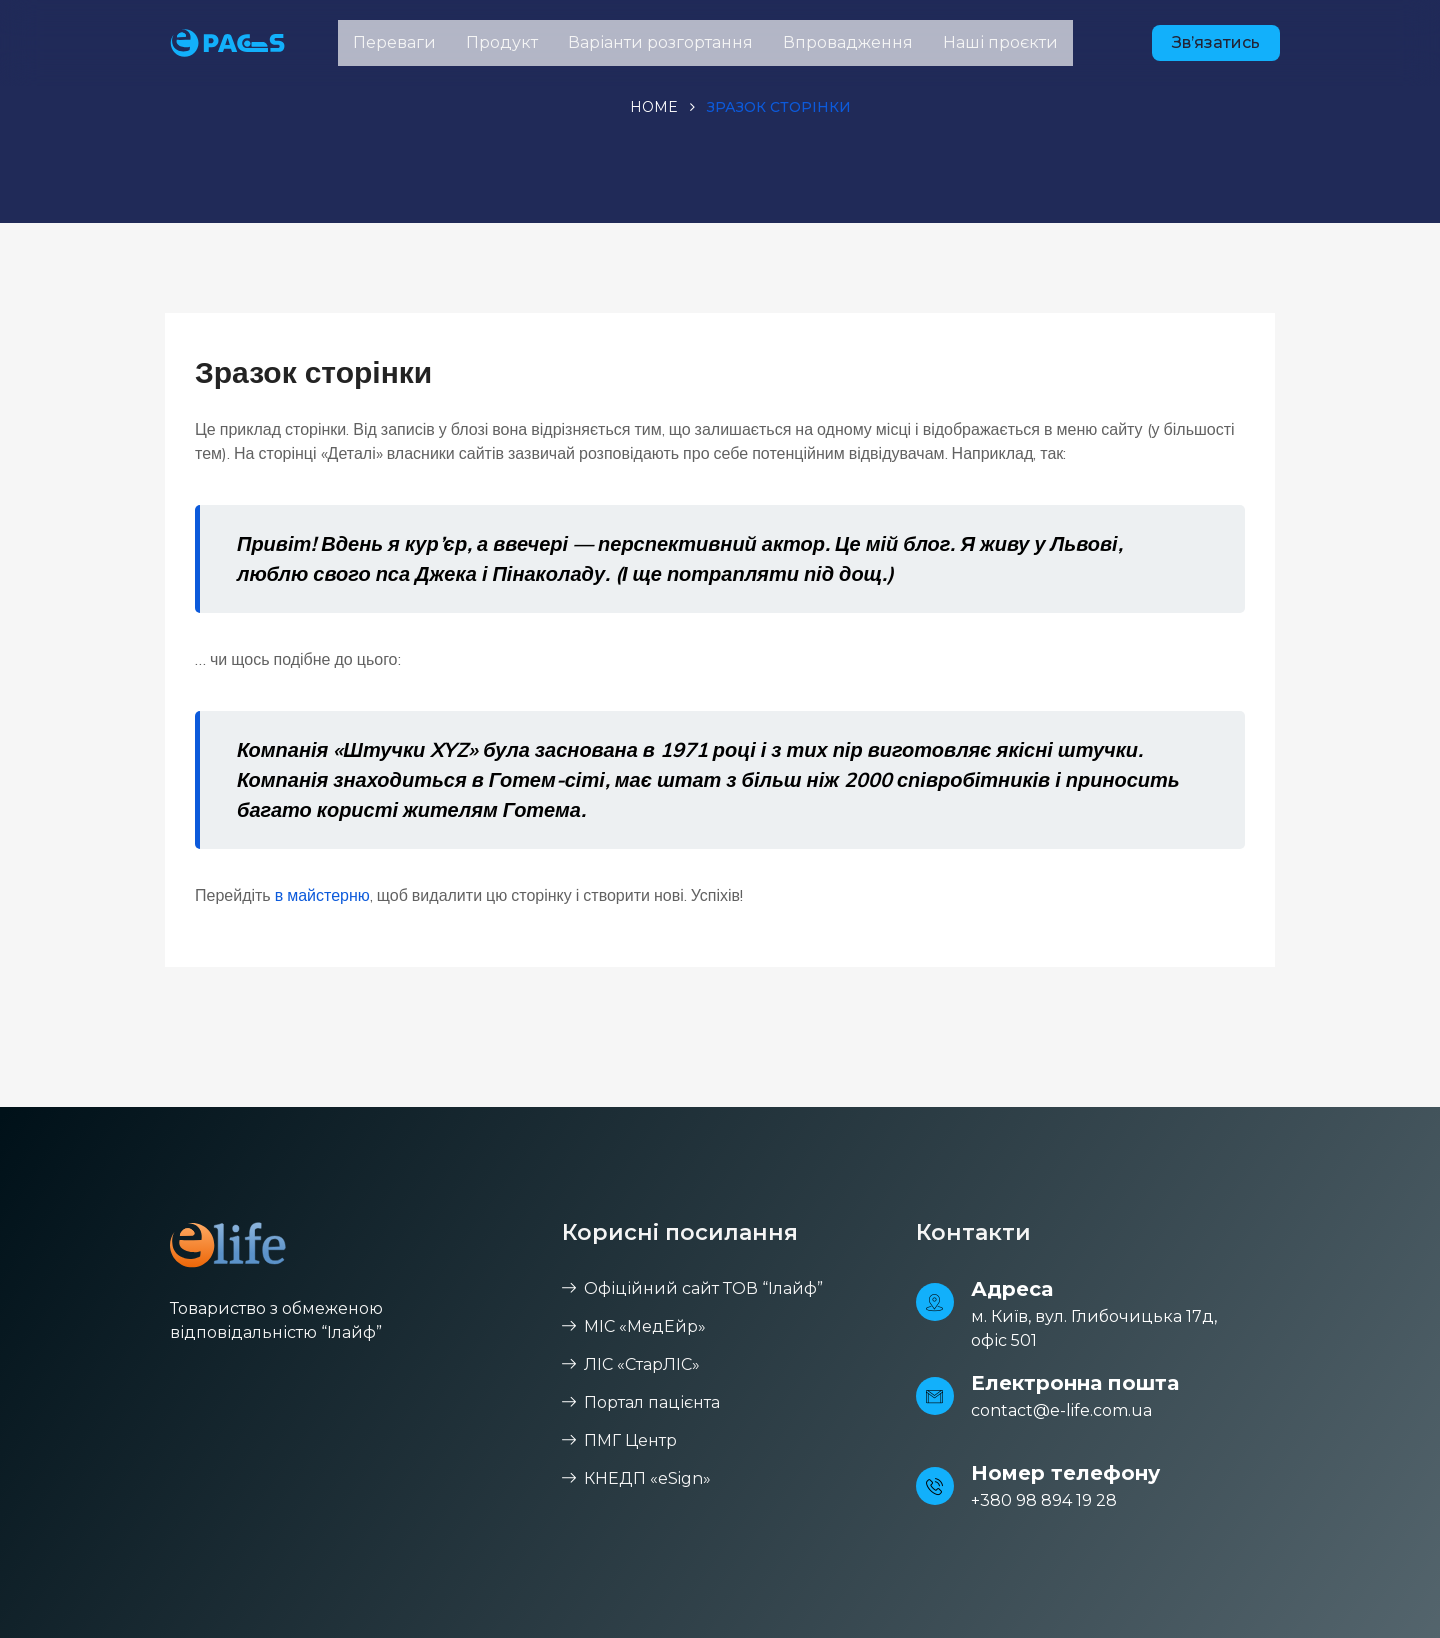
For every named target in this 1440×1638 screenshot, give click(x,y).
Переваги (394, 42)
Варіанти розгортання (660, 42)
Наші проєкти (1000, 42)
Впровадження (848, 42)
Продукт (502, 42)
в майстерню (322, 895)
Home (654, 107)
